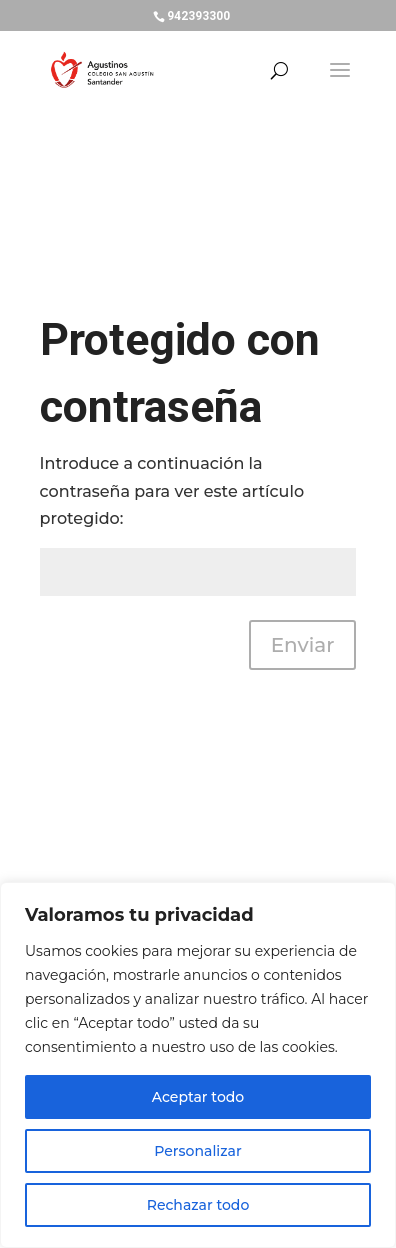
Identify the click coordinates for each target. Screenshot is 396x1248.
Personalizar (197, 1151)
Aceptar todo (198, 1097)
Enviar (303, 645)
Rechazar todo (198, 1205)
